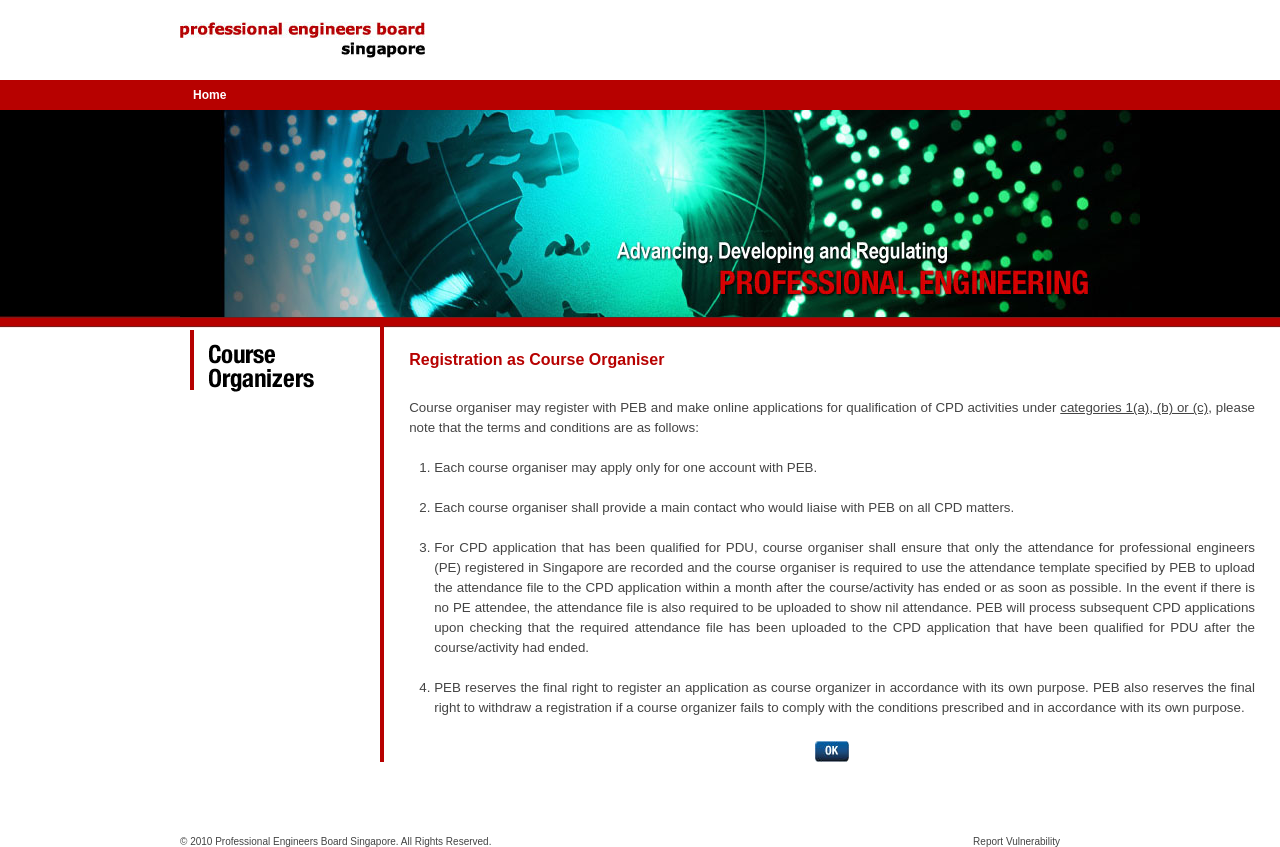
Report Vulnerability (1016, 841)
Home (209, 95)
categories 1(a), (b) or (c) (1134, 407)
